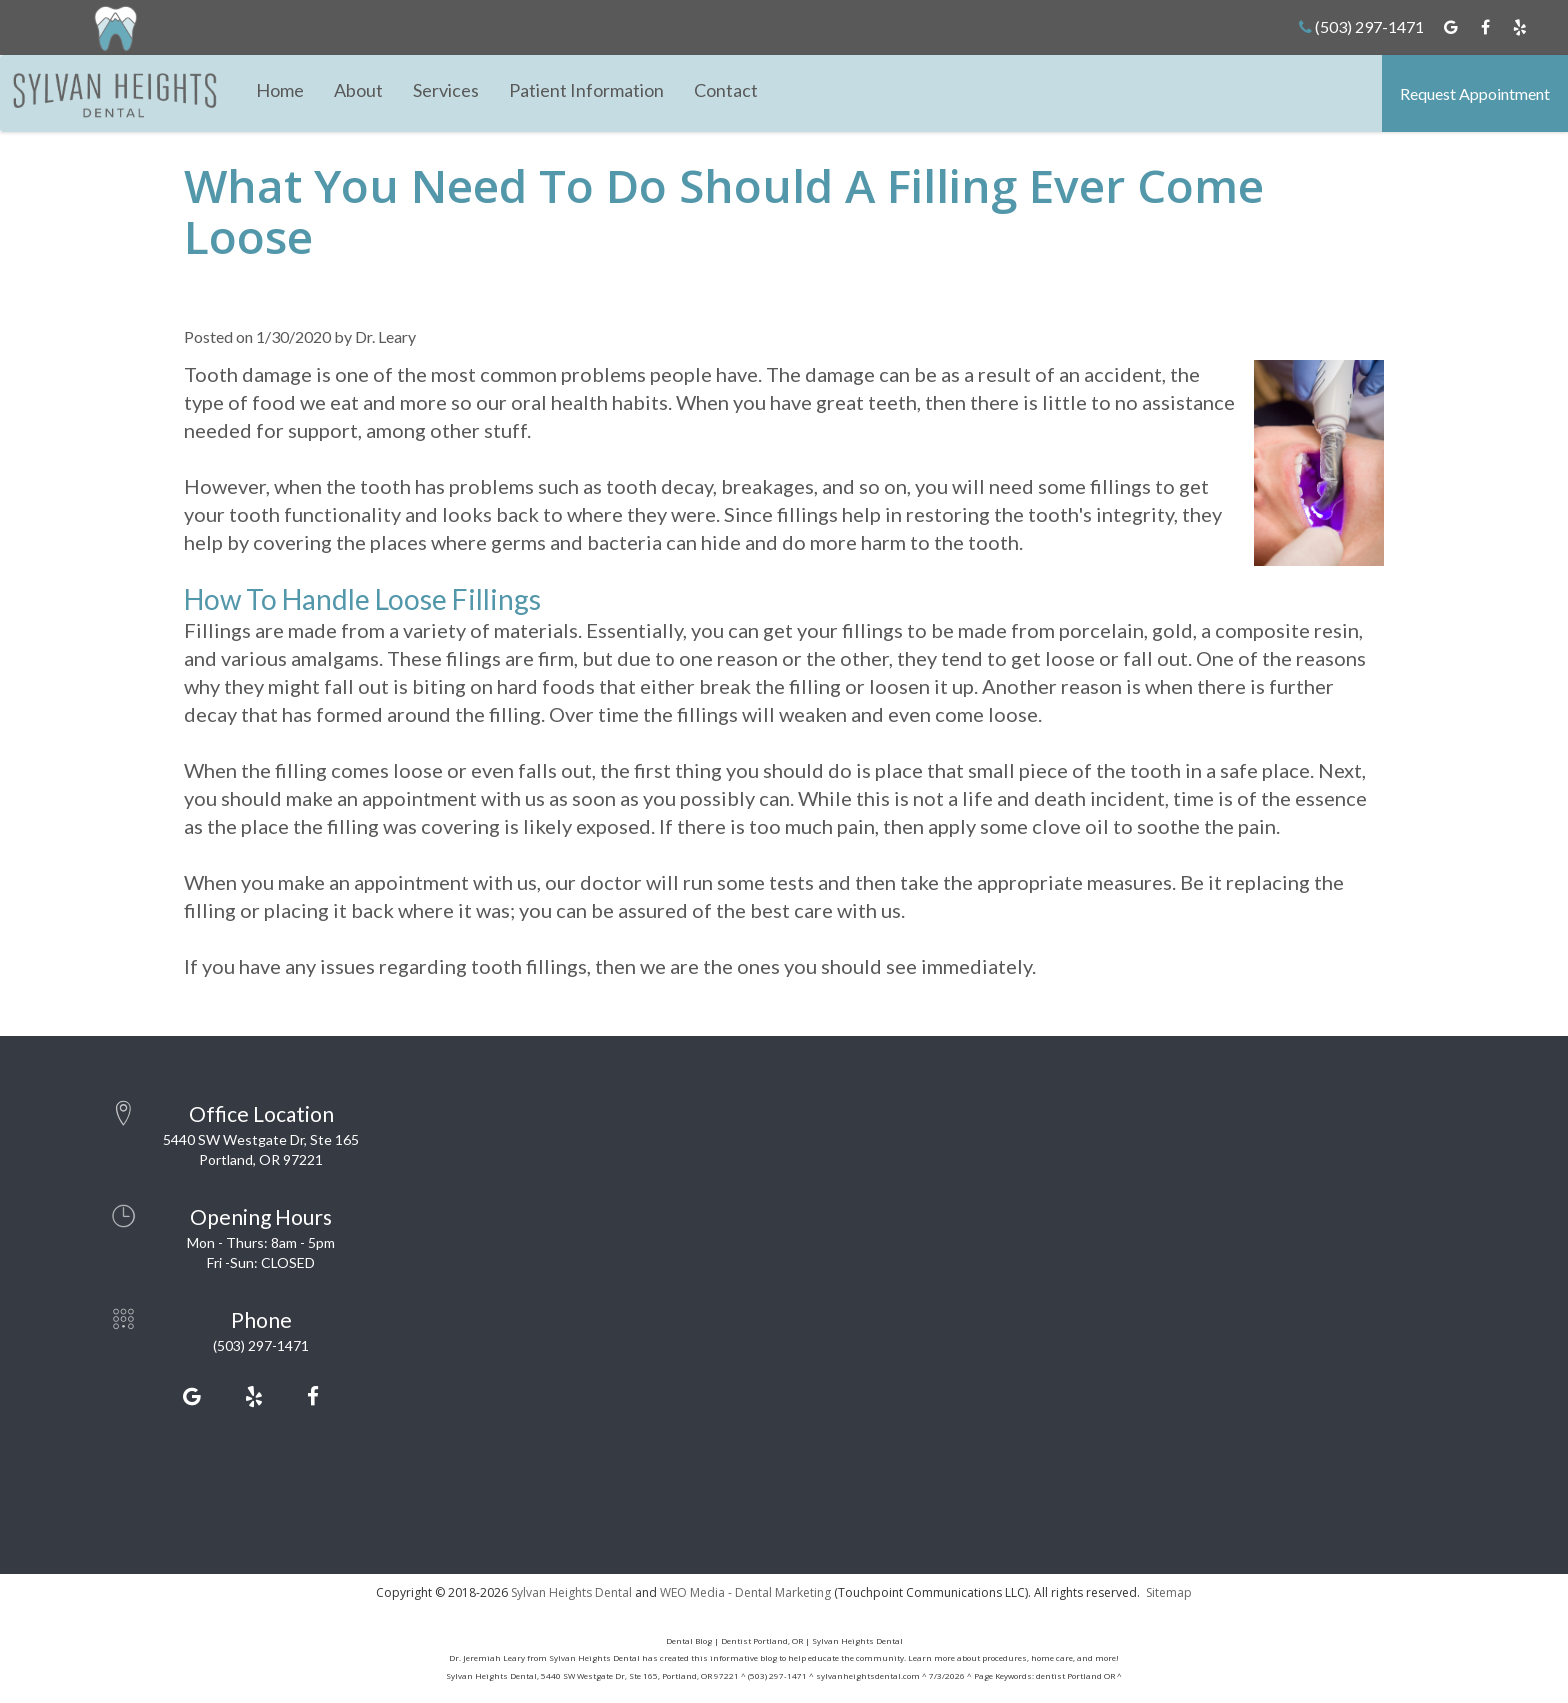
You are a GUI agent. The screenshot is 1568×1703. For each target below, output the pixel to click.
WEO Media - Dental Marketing (745, 1592)
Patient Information (586, 90)
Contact (726, 90)
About (358, 90)
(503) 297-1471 (1361, 26)
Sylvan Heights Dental (571, 1592)
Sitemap (1169, 1592)
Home (280, 90)
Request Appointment (1475, 93)
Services (446, 90)
